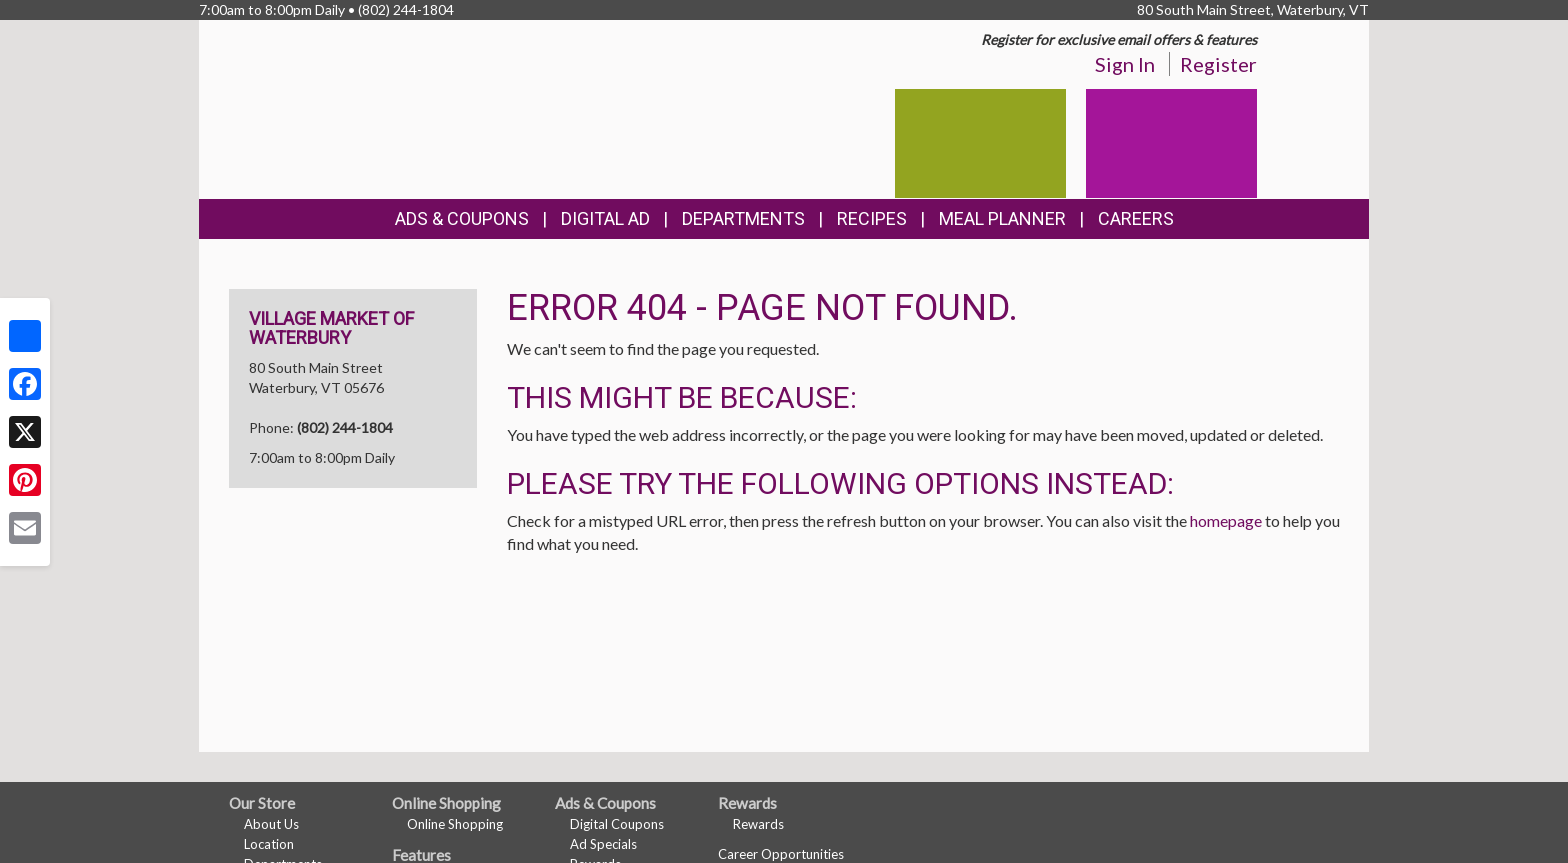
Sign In (1125, 64)
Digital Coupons (617, 824)
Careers (1136, 218)
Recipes (872, 218)
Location (269, 844)
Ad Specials (603, 844)
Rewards (758, 824)
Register (1218, 64)
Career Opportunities (781, 854)
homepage (1226, 520)
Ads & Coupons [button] (462, 218)
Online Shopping (455, 824)
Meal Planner (1002, 218)
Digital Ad (605, 218)
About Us (271, 824)
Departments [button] (743, 218)
